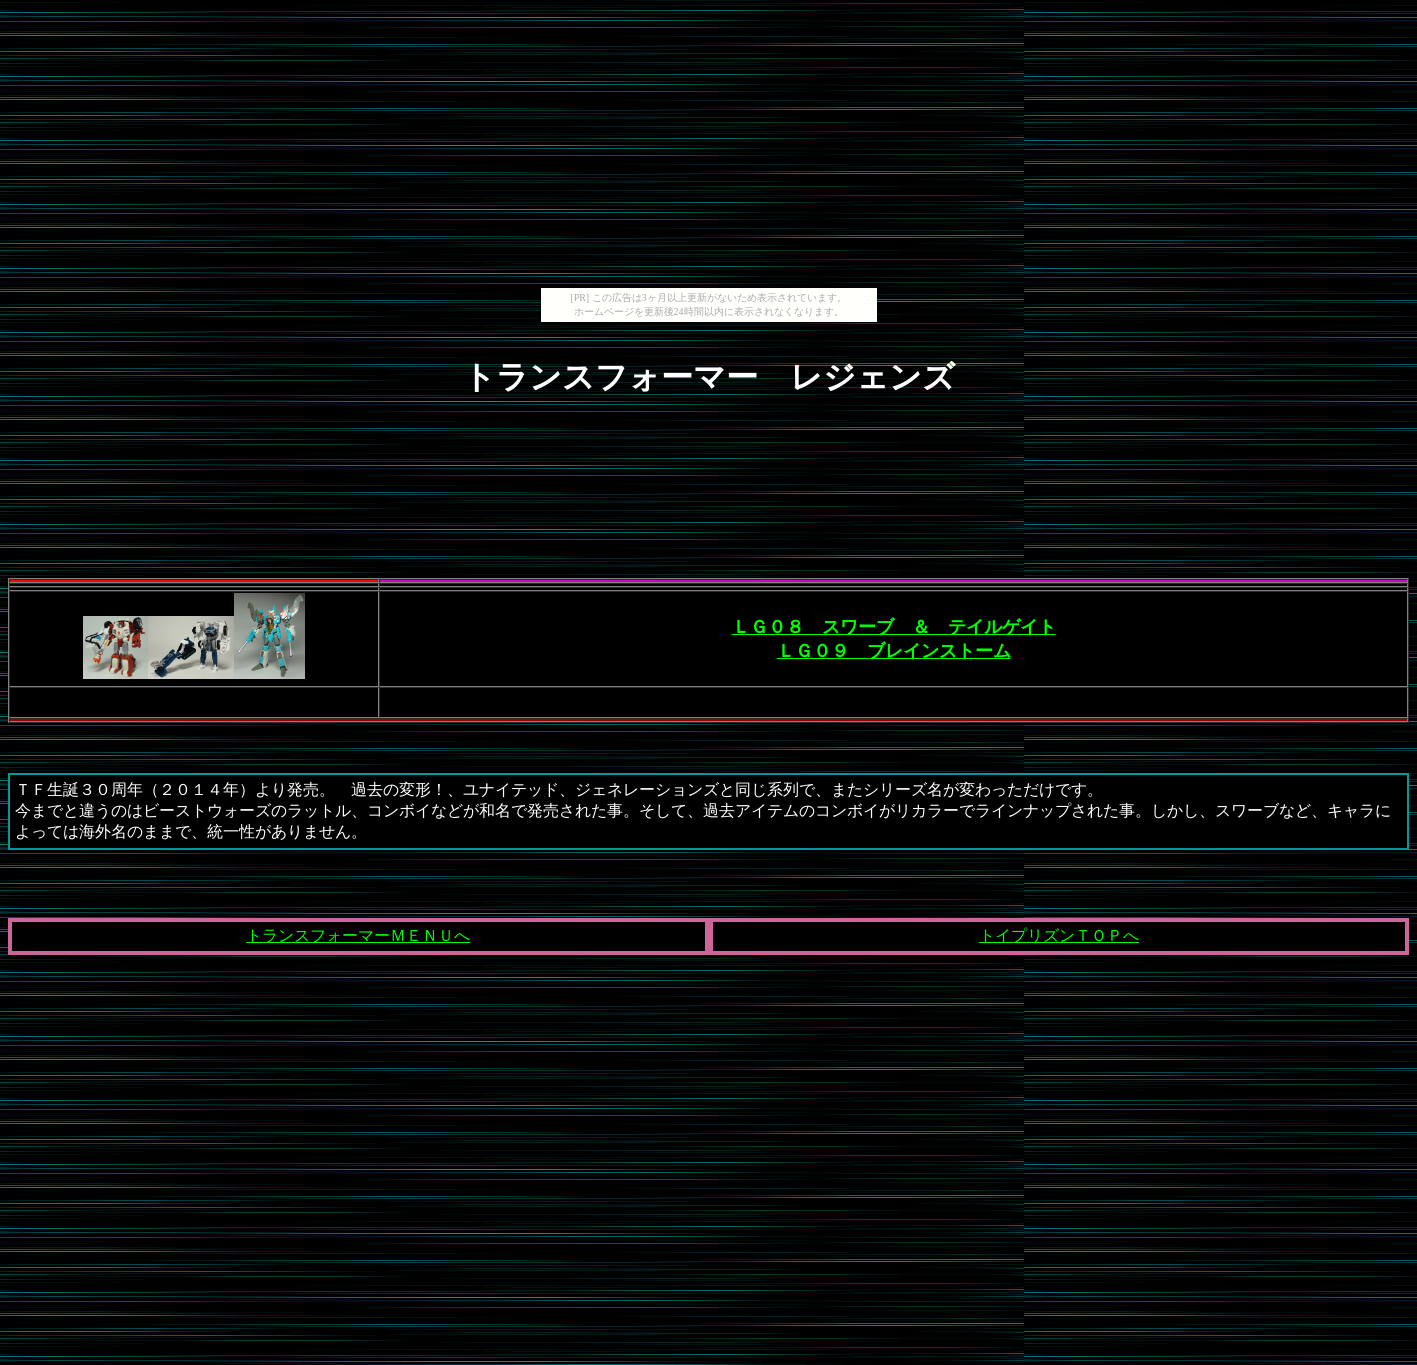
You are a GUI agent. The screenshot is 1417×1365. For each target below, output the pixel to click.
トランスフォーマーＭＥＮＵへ (358, 935)
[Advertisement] (709, 148)
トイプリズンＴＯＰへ (1059, 935)
